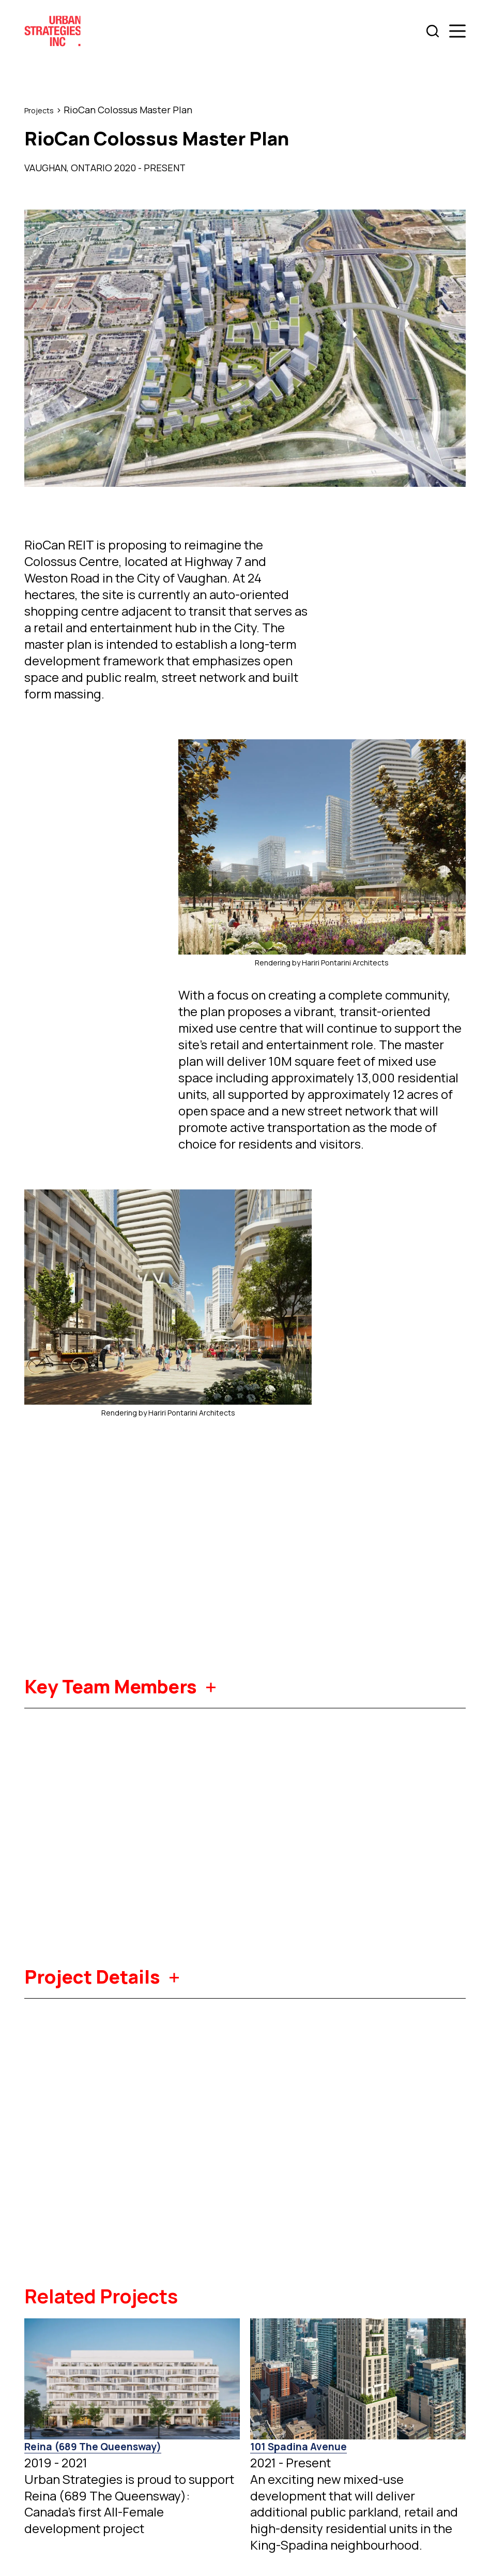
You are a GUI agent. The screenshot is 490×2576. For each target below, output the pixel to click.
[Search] (432, 31)
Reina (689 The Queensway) (94, 2446)
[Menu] (457, 31)
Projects (43, 109)
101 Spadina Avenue (299, 2446)
